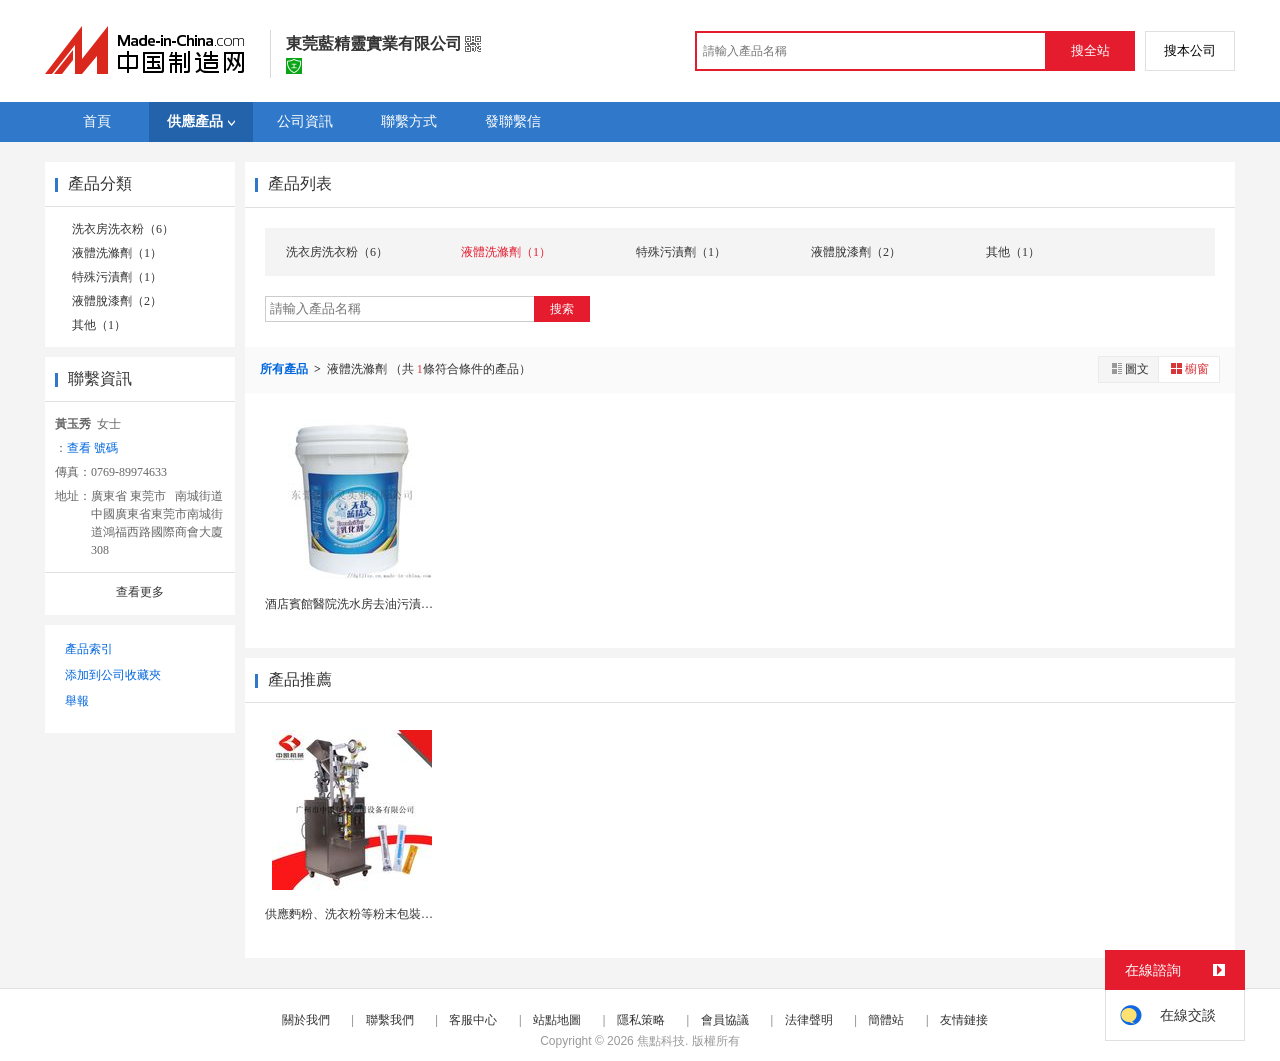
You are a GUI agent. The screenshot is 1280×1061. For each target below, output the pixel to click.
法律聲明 (809, 1020)
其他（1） (99, 325)
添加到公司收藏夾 (113, 675)
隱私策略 (641, 1020)
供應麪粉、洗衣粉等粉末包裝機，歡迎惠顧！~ (388, 914)
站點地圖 (557, 1020)
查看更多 (140, 592)
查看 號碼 (92, 448)
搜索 (562, 309)
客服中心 (473, 1020)
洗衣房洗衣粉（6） (123, 229)
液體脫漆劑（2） (117, 301)
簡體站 (886, 1020)
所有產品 (285, 369)
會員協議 (725, 1020)
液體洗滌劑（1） (117, 253)
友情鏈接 (964, 1020)
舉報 (77, 701)
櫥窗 (1189, 368)
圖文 (1129, 368)
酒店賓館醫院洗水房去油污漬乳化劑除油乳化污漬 (397, 604)
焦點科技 (661, 1041)
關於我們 (306, 1020)
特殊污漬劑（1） (117, 277)
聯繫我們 (390, 1020)
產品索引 (89, 649)
